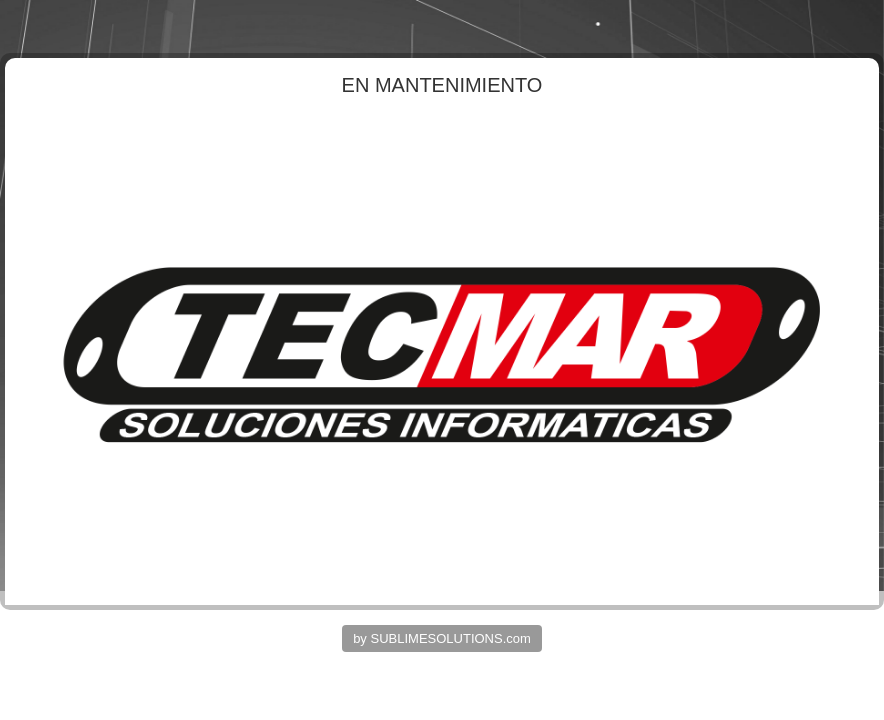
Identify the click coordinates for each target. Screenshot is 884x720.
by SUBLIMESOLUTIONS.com (442, 638)
